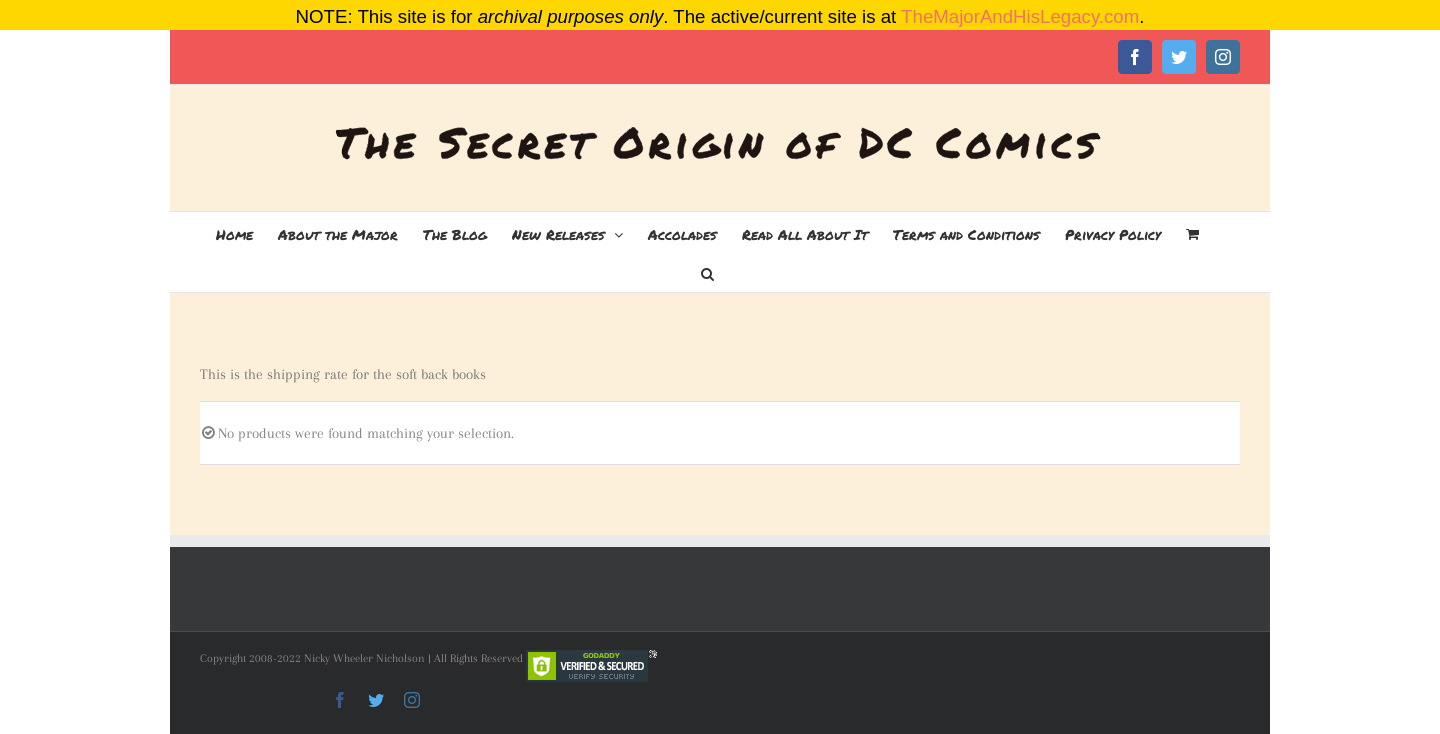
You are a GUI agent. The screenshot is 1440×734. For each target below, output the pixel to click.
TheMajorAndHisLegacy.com (1020, 16)
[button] (707, 272)
